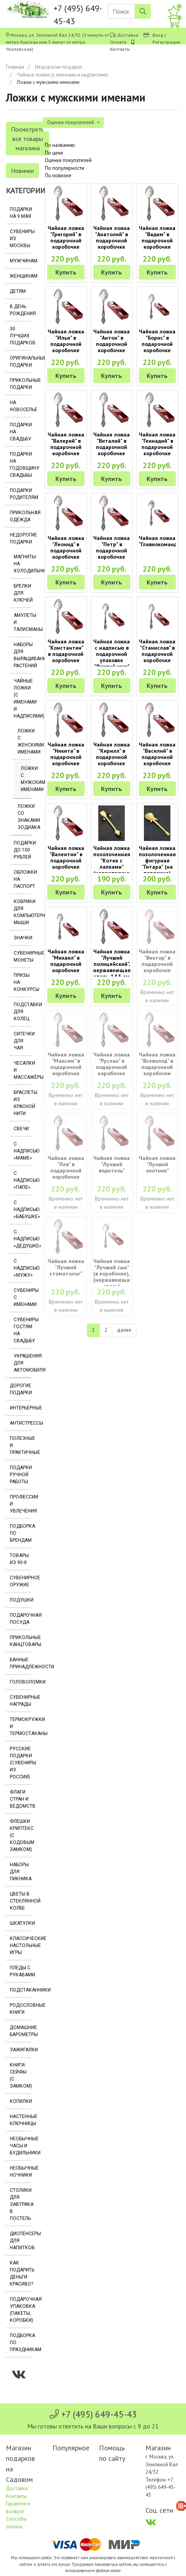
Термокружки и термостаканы (20, 1726)
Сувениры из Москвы (20, 238)
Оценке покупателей (68, 160)
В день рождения (20, 310)
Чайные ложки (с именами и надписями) (62, 74)
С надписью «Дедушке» (22, 1239)
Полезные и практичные (20, 1445)
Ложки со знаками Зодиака (24, 816)
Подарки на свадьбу (20, 432)
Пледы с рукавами (20, 1971)
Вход (157, 35)
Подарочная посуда (20, 1618)
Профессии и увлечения (20, 1504)
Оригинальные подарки (20, 361)
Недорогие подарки (58, 67)
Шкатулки (20, 1923)
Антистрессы (20, 1423)
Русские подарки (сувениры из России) (20, 1763)
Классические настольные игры (20, 1945)
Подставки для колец (22, 1011)
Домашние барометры (20, 2031)
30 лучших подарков (20, 336)
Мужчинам (20, 261)
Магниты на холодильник (22, 564)
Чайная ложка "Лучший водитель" (111, 1164)
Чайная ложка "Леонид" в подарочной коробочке (66, 547)
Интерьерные (20, 1408)
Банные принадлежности (20, 1663)
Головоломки (20, 1682)
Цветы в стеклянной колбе (20, 1901)
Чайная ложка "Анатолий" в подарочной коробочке (111, 237)
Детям (18, 291)
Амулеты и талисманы (22, 622)
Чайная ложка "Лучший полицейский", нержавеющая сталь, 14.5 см (112, 964)
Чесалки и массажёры (22, 1070)
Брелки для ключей (22, 593)
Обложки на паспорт (22, 879)
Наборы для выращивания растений (22, 655)
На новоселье (20, 406)
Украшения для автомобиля (22, 1363)
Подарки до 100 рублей (22, 850)
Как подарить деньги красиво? (20, 2273)
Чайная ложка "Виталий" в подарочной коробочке (111, 444)
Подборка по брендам (20, 1533)
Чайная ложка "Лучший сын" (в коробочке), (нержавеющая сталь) (113, 1274)
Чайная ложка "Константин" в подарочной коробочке (66, 651)
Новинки (22, 171)
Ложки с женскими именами (24, 741)
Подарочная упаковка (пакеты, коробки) (20, 2309)
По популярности (64, 168)
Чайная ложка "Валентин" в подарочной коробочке (66, 857)
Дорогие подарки (20, 1389)
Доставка (127, 35)
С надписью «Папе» (22, 1180)
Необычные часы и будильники (20, 2146)
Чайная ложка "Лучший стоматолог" (66, 1267)
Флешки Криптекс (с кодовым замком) (20, 1835)
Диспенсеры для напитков (20, 2240)
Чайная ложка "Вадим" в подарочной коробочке (157, 237)
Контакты (120, 49)
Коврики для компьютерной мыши (22, 912)
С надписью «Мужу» (22, 1268)
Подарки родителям (20, 494)
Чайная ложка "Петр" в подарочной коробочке (111, 547)
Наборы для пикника (20, 1871)
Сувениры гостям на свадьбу (22, 1330)
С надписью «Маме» (22, 1151)
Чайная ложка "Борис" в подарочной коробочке (157, 341)
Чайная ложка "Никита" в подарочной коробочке (66, 754)
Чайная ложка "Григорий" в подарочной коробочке (66, 237)
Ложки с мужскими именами (26, 779)
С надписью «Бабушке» (22, 1209)
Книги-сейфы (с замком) (20, 2075)
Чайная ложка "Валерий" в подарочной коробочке (66, 444)
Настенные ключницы (20, 2120)
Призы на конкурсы (22, 982)
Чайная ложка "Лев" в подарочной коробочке (66, 1167)
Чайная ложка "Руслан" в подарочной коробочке (111, 1064)
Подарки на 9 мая (20, 213)
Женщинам (20, 276)
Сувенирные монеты (22, 956)
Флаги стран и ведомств (20, 1799)
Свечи (21, 1128)
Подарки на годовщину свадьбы (20, 464)
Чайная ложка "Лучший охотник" (157, 1164)
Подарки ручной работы (20, 1474)
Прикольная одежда (20, 516)
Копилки (20, 2101)
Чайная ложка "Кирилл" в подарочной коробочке (111, 754)
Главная (15, 67)
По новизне (58, 175)
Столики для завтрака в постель (20, 2204)
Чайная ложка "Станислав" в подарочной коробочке (157, 651)
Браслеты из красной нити (22, 1103)
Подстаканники (20, 1990)
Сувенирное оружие (20, 1581)
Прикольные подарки (20, 384)
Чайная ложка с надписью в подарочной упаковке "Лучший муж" (111, 654)
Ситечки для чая (22, 1041)
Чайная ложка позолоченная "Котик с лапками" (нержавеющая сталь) (113, 863)
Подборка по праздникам (20, 2342)
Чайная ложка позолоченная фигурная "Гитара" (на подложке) (157, 860)
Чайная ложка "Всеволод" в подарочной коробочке (157, 1064)
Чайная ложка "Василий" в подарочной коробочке (157, 754)
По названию (60, 145)
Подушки (20, 1600)
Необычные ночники (20, 2171)
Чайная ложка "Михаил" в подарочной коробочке (66, 961)
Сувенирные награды (20, 1700)
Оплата (118, 42)
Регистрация (166, 42)
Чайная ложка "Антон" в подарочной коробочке (111, 341)
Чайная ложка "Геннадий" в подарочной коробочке (157, 444)
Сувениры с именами (22, 1297)
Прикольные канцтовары (20, 1641)
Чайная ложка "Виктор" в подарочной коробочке (157, 961)
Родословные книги (20, 2008)
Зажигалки (20, 2049)
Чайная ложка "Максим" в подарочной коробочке (66, 1064)
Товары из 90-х (19, 1559)
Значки (22, 938)
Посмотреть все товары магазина (27, 138)
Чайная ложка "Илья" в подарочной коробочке (66, 341)
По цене (54, 153)
